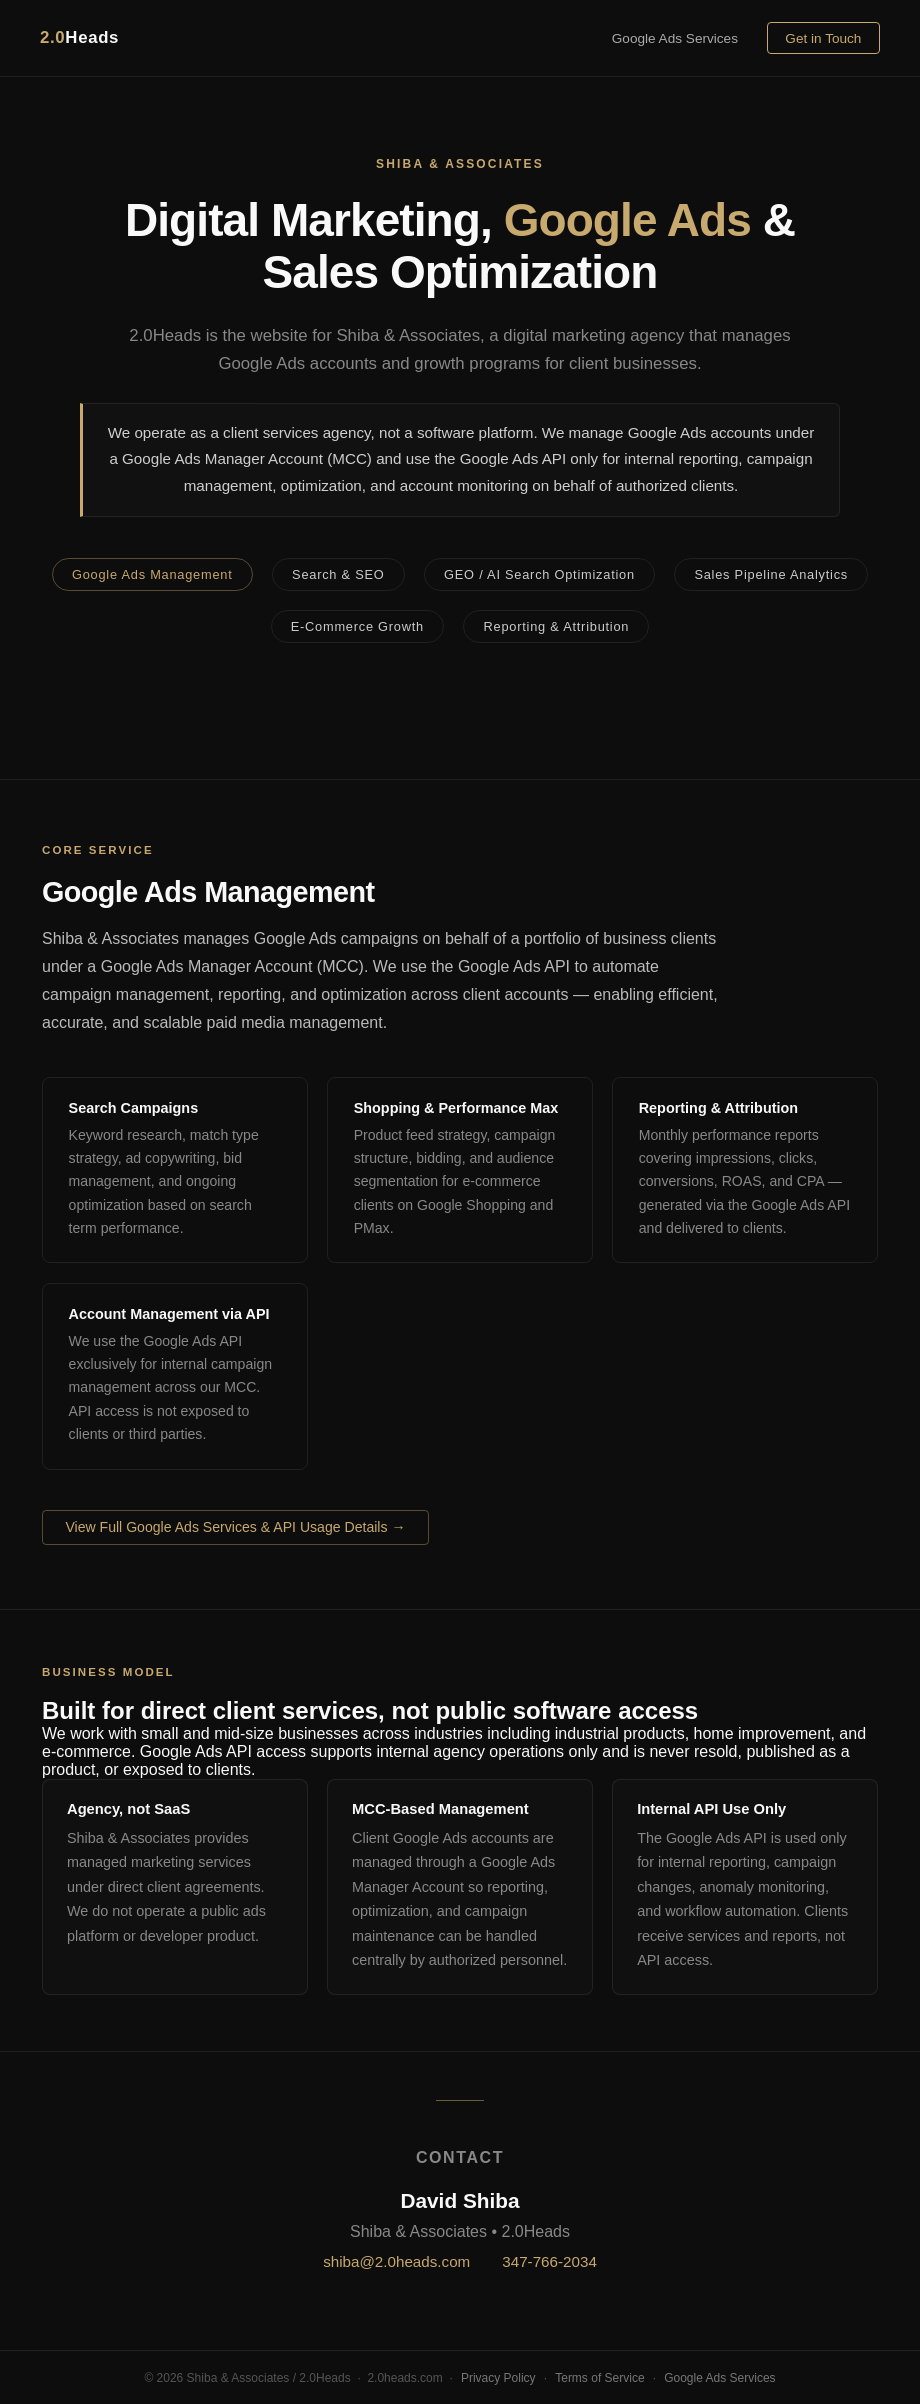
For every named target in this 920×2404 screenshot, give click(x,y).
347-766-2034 (549, 2261)
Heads (79, 37)
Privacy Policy (498, 2378)
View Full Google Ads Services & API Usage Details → (235, 1527)
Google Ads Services (675, 38)
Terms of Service (599, 2378)
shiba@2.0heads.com (396, 2261)
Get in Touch (823, 38)
